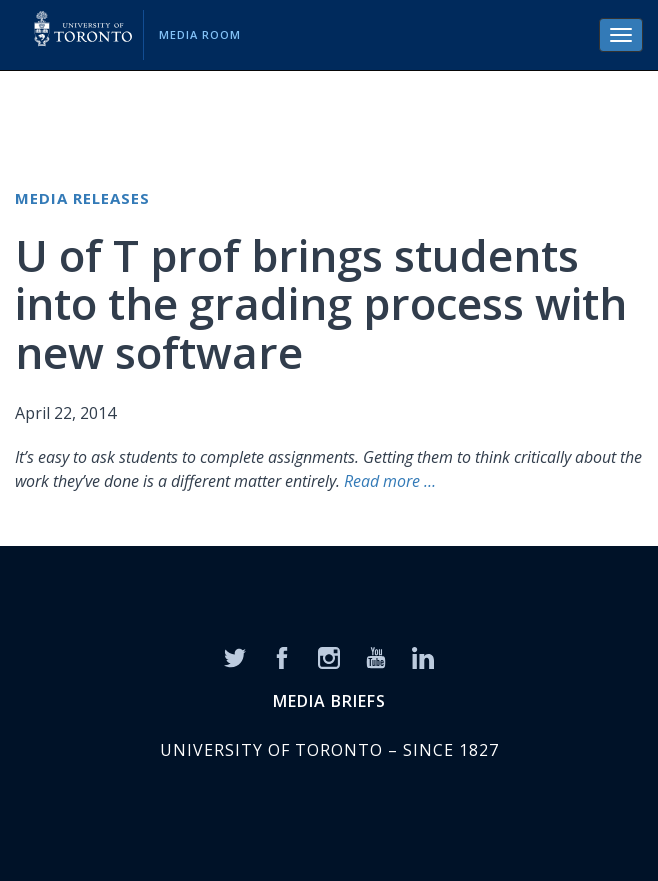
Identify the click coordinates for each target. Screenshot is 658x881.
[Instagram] (329, 657)
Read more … (390, 481)
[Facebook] (282, 657)
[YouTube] (376, 657)
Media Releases (82, 198)
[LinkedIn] (423, 657)
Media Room (200, 34)
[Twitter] (235, 657)
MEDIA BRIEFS (329, 701)
